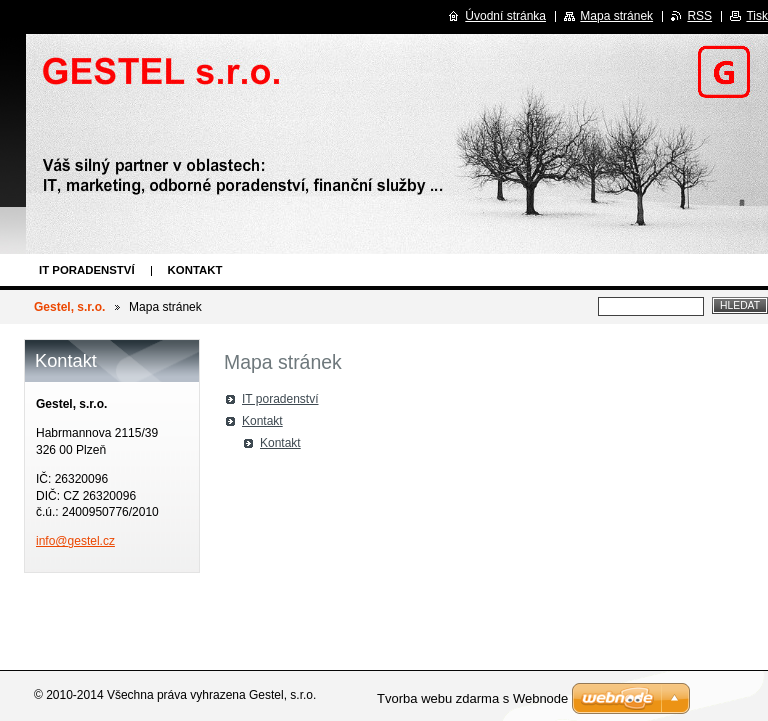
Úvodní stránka (505, 16)
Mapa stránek (616, 16)
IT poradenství (87, 270)
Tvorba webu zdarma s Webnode (472, 698)
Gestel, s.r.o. (69, 307)
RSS (699, 16)
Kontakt (195, 270)
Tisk (757, 16)
